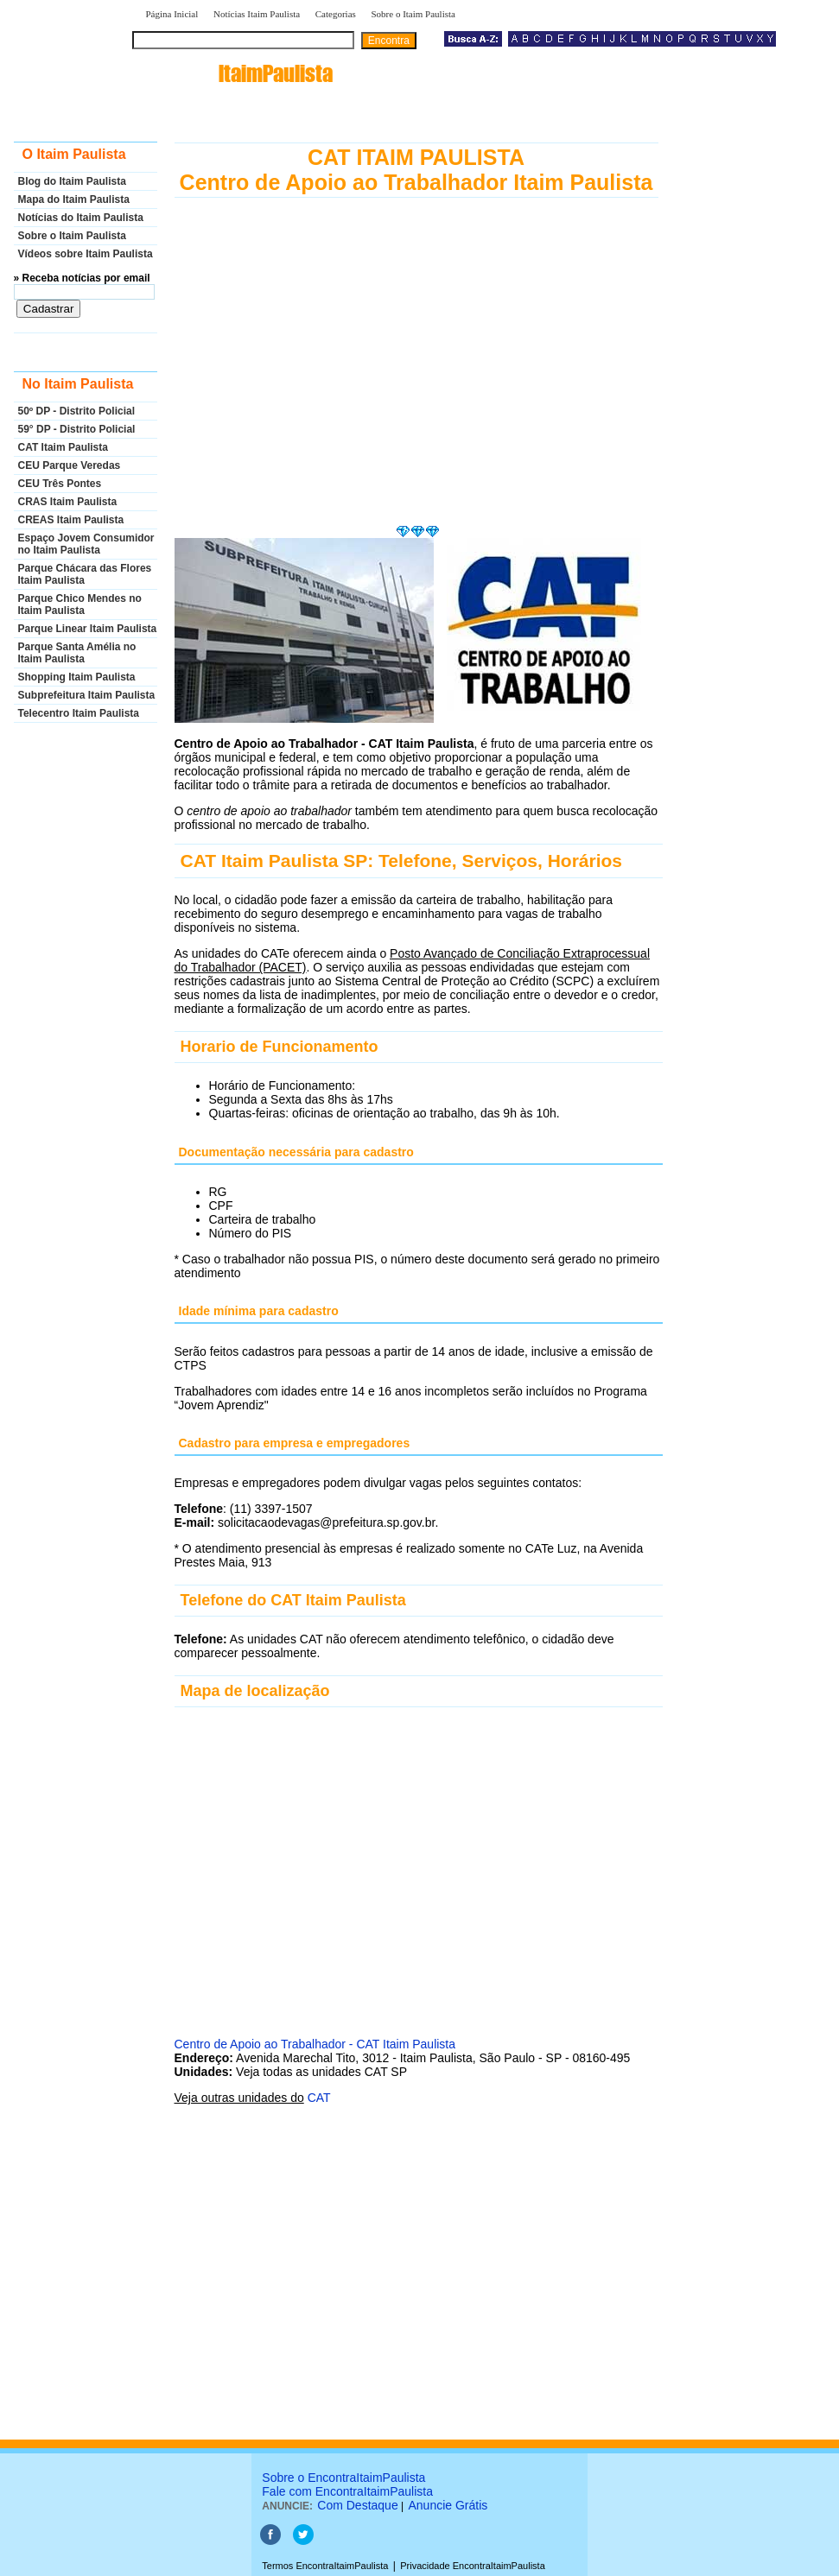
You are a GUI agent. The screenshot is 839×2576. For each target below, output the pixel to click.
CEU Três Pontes (60, 484)
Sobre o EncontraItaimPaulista (343, 2477)
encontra (236, 73)
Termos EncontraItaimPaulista (325, 2565)
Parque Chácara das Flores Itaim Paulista (85, 574)
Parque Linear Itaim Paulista (87, 629)
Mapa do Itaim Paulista (74, 199)
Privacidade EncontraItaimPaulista (472, 2565)
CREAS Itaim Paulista (71, 520)
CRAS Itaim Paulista (68, 502)
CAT (319, 2097)
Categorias (335, 14)
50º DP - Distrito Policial (77, 411)
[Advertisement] (416, 379)
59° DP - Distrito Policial (77, 429)
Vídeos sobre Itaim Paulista (85, 254)
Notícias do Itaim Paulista (80, 218)
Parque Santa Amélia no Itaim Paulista (77, 653)
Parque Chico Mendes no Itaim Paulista (80, 604)
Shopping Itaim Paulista (77, 677)
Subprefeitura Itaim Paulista (87, 695)
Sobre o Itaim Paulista (412, 14)
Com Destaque (357, 2505)
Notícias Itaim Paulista (256, 14)
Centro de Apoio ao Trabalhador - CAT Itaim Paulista (315, 2044)
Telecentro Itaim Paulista (79, 713)
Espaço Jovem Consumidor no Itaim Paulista (86, 544)
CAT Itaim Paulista (63, 447)
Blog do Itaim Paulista (72, 181)
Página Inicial (172, 14)
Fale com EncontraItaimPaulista (347, 2491)
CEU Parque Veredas (69, 465)
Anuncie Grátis (448, 2505)
